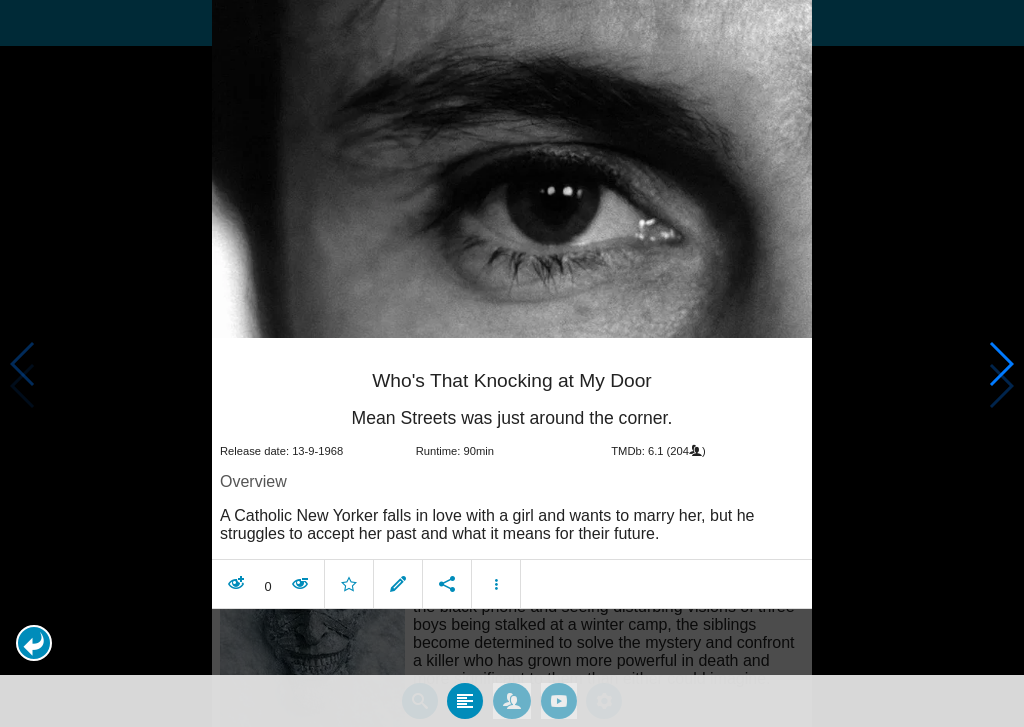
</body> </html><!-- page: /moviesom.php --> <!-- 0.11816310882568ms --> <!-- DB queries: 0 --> (512, 363)
